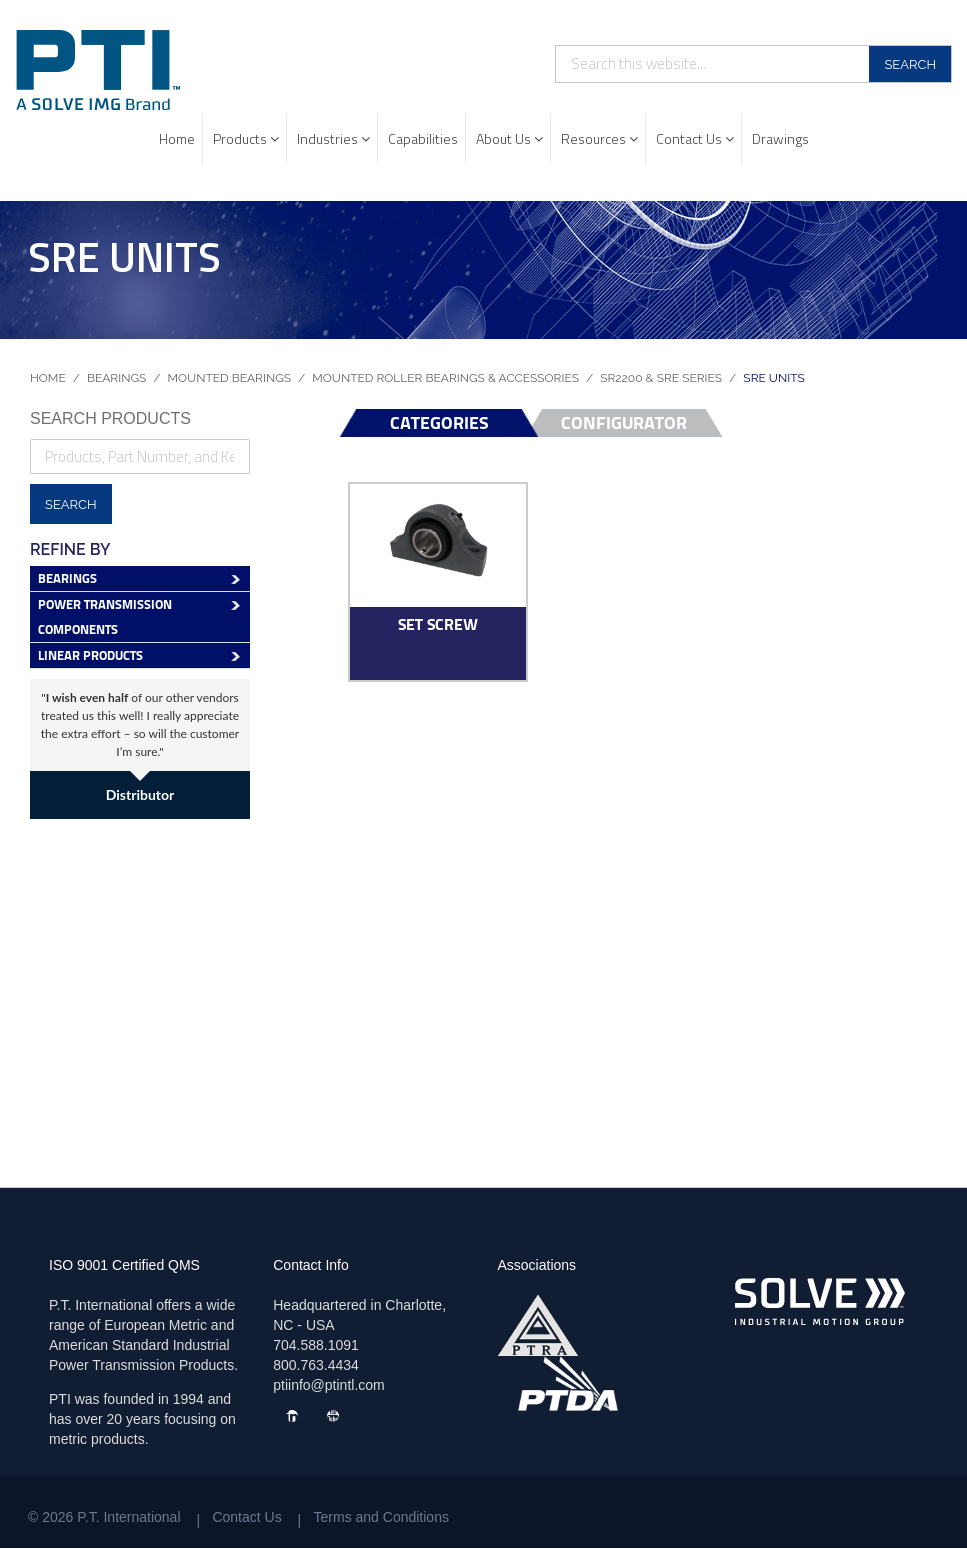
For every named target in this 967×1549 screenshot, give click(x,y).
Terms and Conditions (381, 1517)
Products (246, 138)
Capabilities (423, 138)
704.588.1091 (316, 1345)
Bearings (116, 378)
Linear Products (90, 655)
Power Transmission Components (105, 617)
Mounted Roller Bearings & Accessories (445, 378)
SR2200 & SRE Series (661, 378)
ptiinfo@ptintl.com (328, 1385)
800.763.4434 (316, 1365)
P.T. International (128, 1517)
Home (177, 138)
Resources (599, 138)
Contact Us (695, 138)
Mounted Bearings (230, 378)
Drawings (780, 138)
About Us (509, 138)
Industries (333, 138)
